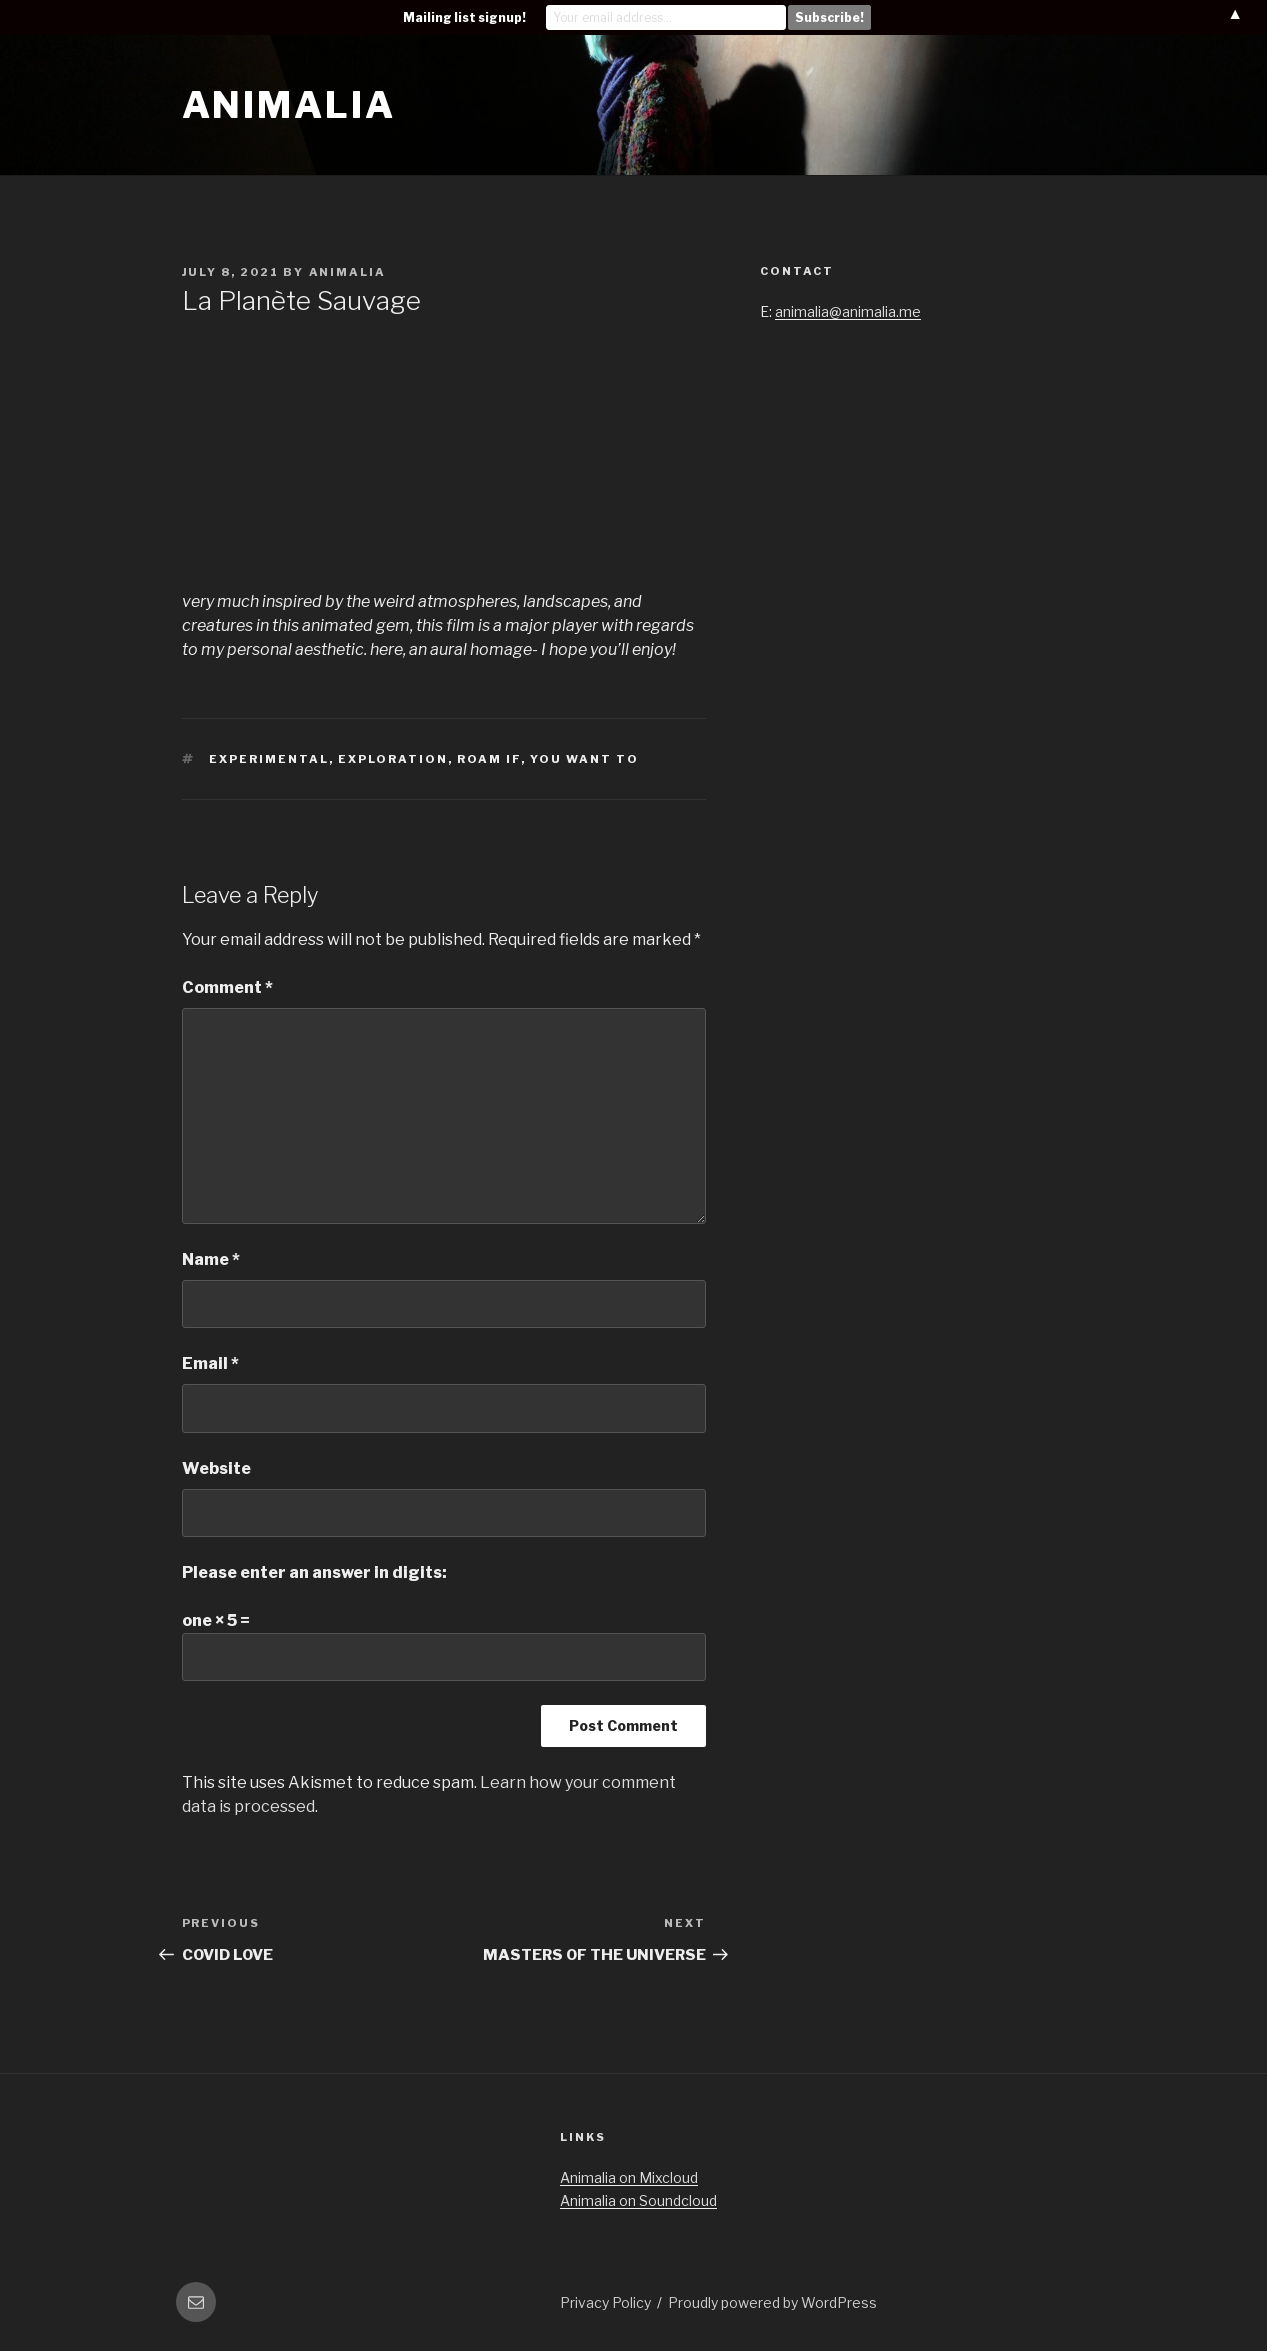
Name (211, 1259)
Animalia (289, 105)
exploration (393, 759)
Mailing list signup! (464, 17)
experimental (269, 759)
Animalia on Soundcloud (638, 2200)
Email (210, 1363)
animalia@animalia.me (848, 311)
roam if (489, 759)
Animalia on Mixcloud (629, 2177)
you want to (584, 759)
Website (216, 1468)
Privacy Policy (605, 2302)
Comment (227, 987)
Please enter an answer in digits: (314, 1572)
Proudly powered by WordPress (772, 2302)
